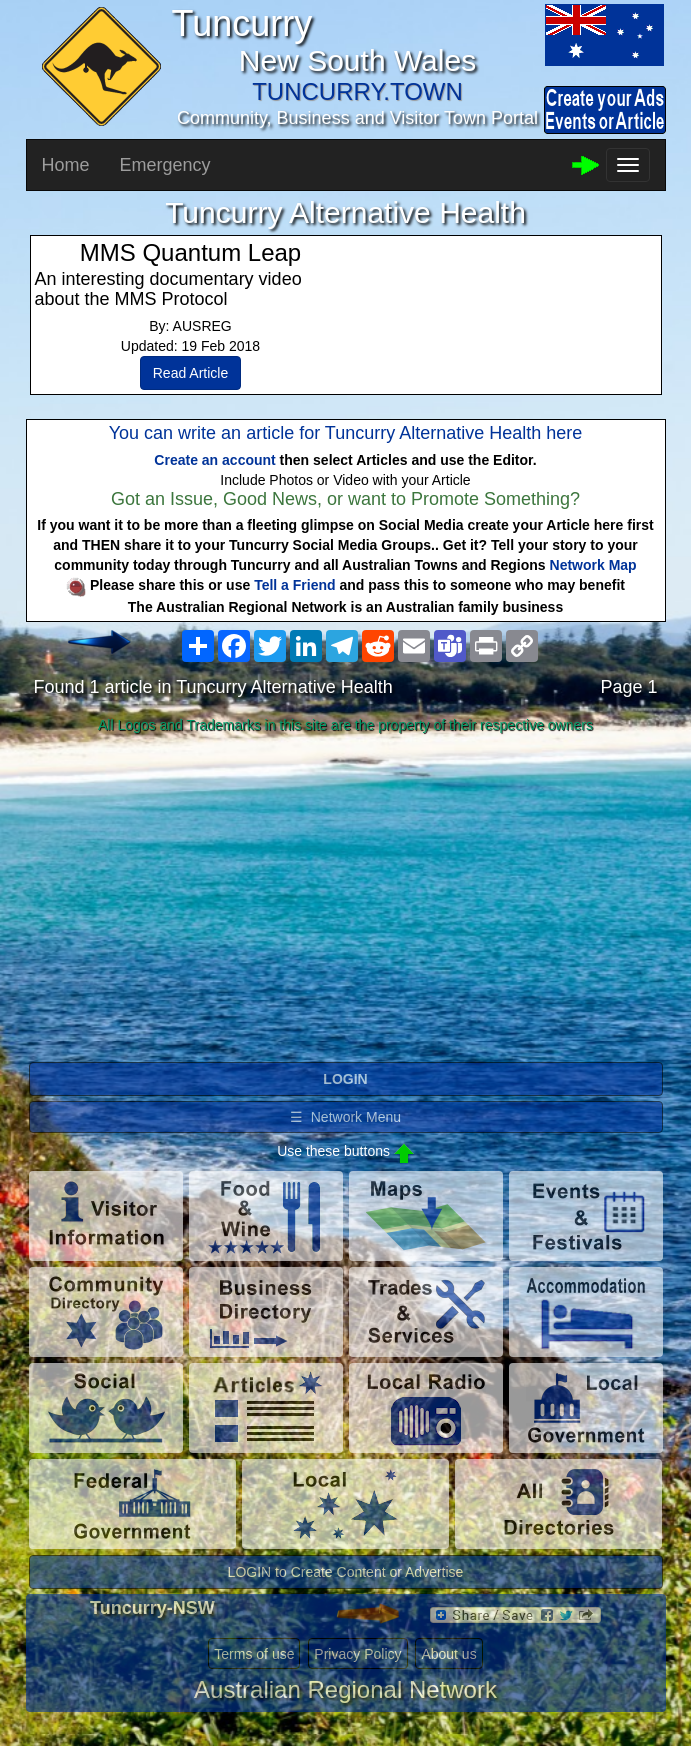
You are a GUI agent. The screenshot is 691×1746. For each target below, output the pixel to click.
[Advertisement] (346, 899)
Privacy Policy (357, 1654)
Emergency (165, 165)
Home (66, 165)
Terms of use (254, 1654)
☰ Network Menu (345, 1117)
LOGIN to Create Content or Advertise (346, 1572)
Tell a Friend (294, 585)
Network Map (593, 565)
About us (448, 1654)
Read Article (190, 373)
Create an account (214, 460)
